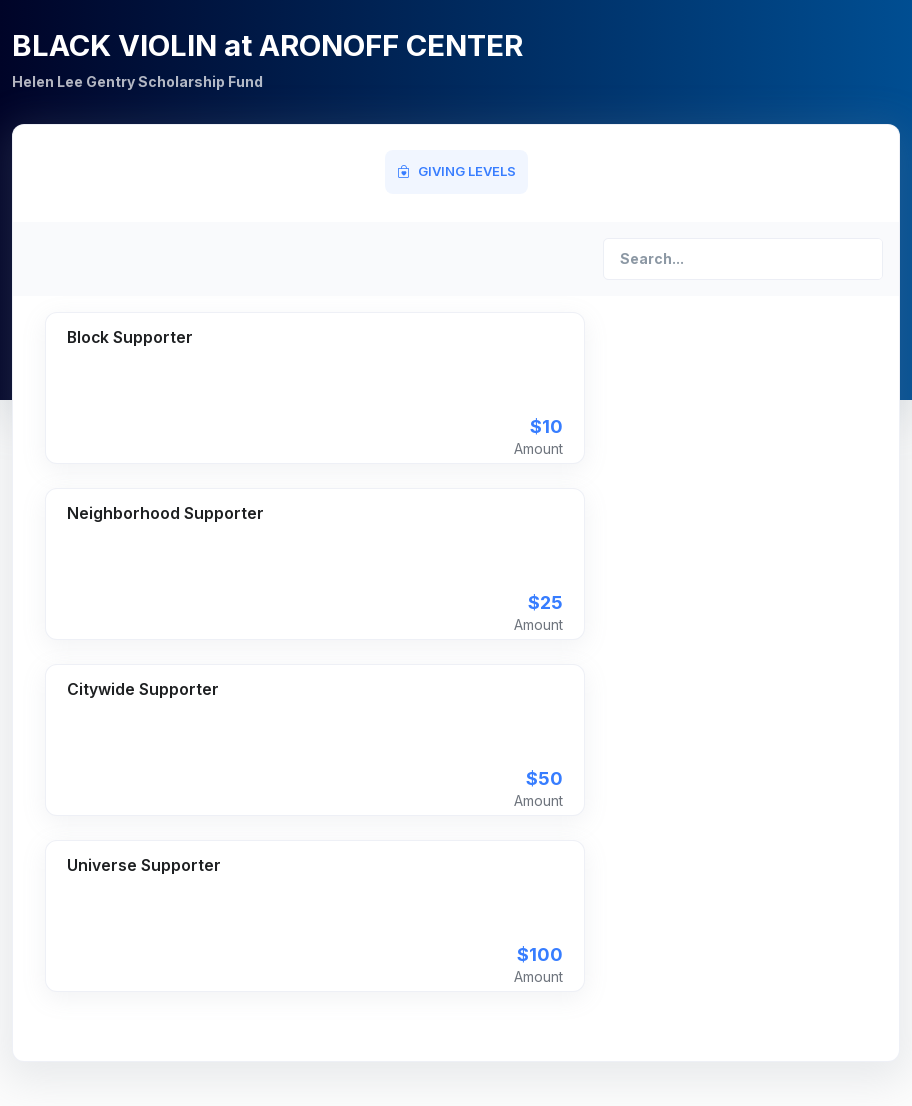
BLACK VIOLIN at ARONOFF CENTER (267, 45)
